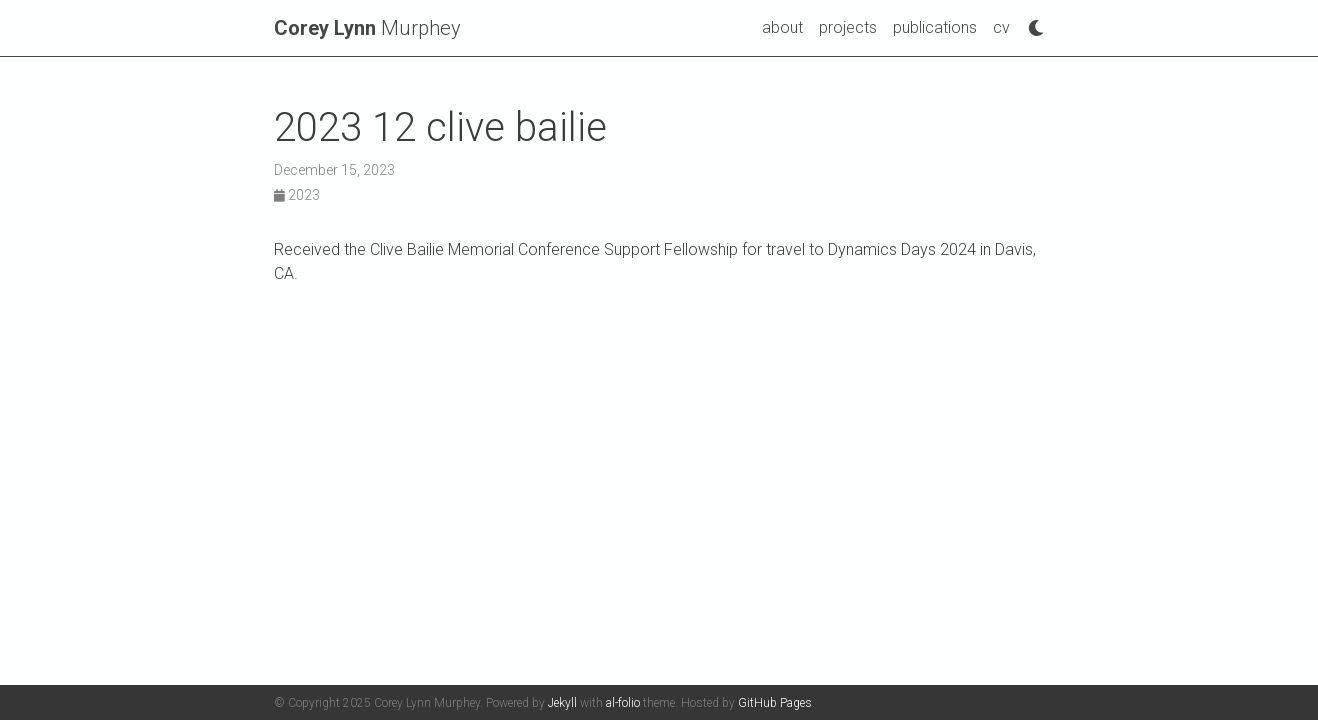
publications (935, 27)
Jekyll (562, 703)
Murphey (367, 28)
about (782, 27)
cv (1001, 27)
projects (848, 27)
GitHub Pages (775, 703)
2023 (297, 195)
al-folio (623, 703)
